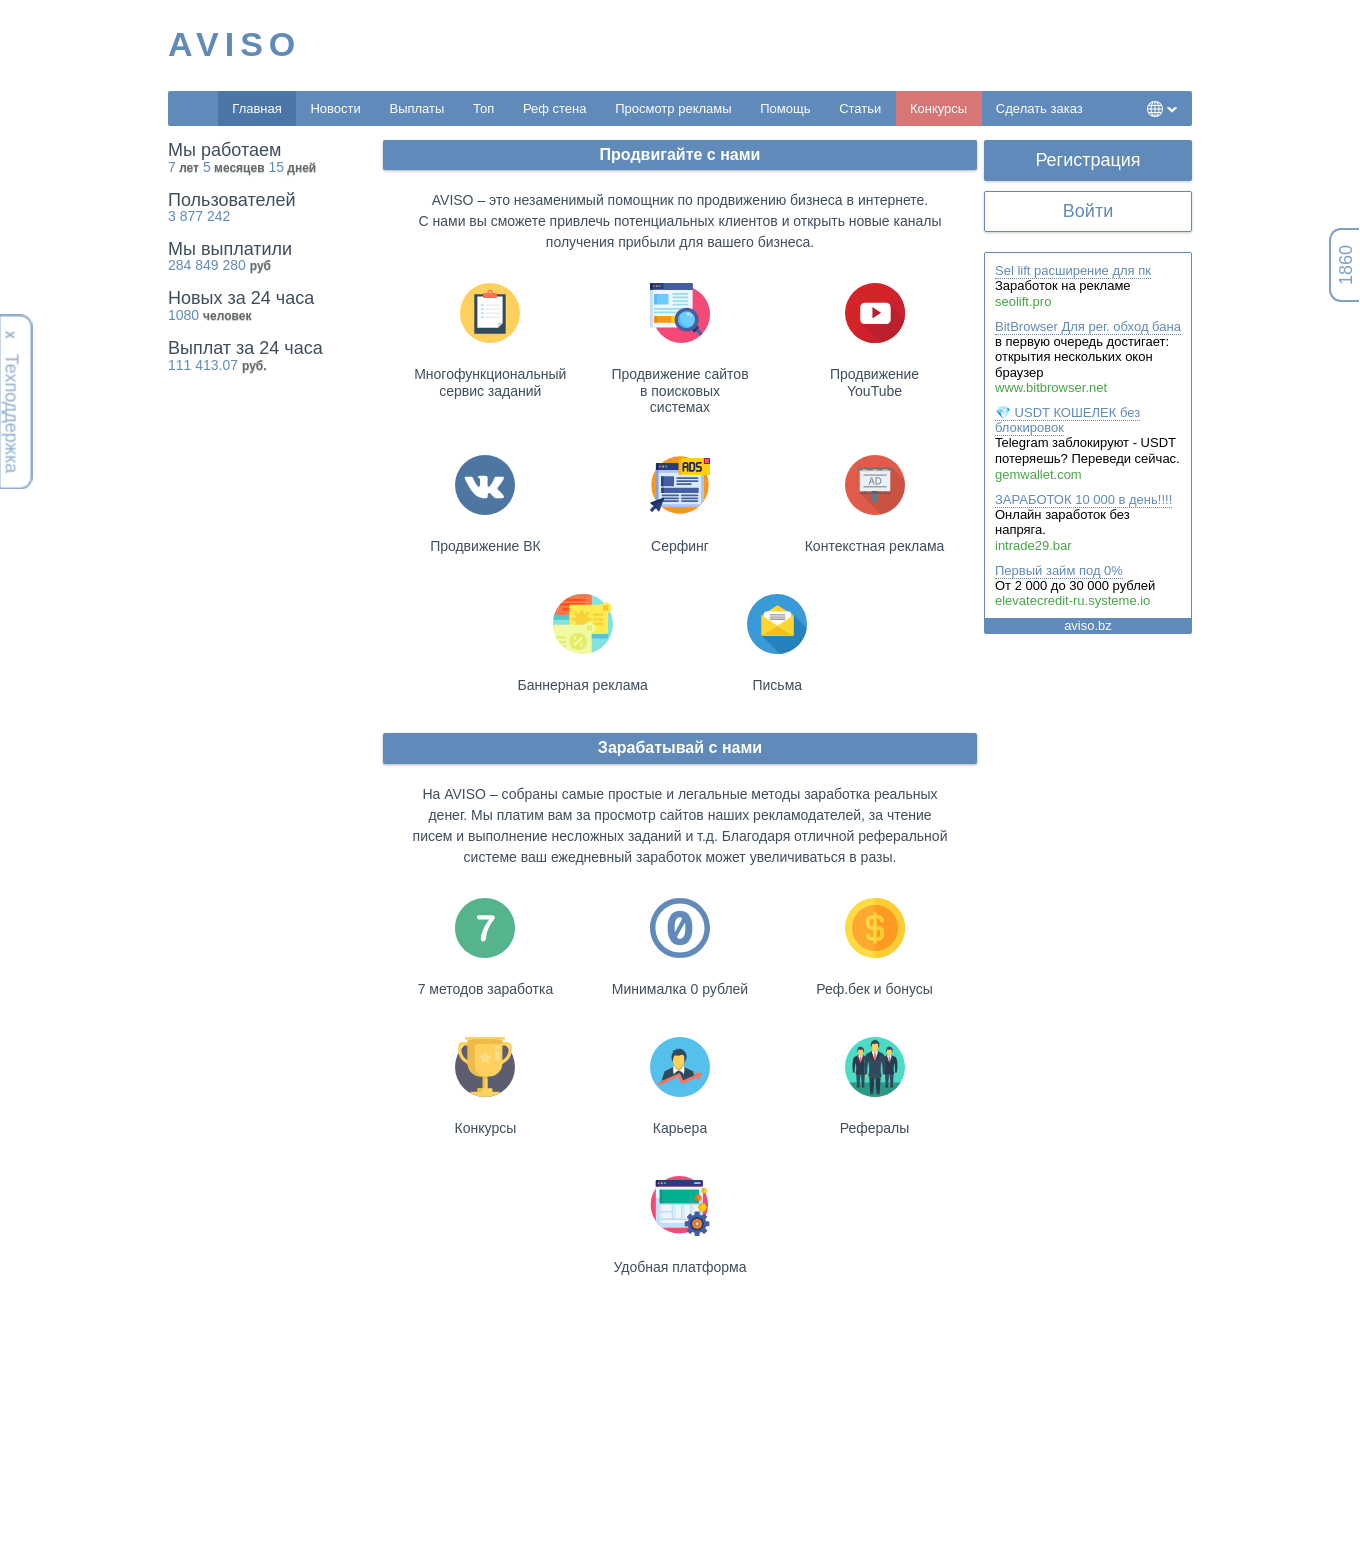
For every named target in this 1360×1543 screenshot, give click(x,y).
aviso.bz (1088, 625)
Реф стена (555, 108)
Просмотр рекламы (673, 108)
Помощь (785, 108)
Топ (483, 108)
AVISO (234, 44)
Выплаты (416, 108)
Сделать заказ (1039, 108)
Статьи (860, 108)
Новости (335, 108)
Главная (256, 108)
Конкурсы (938, 108)
